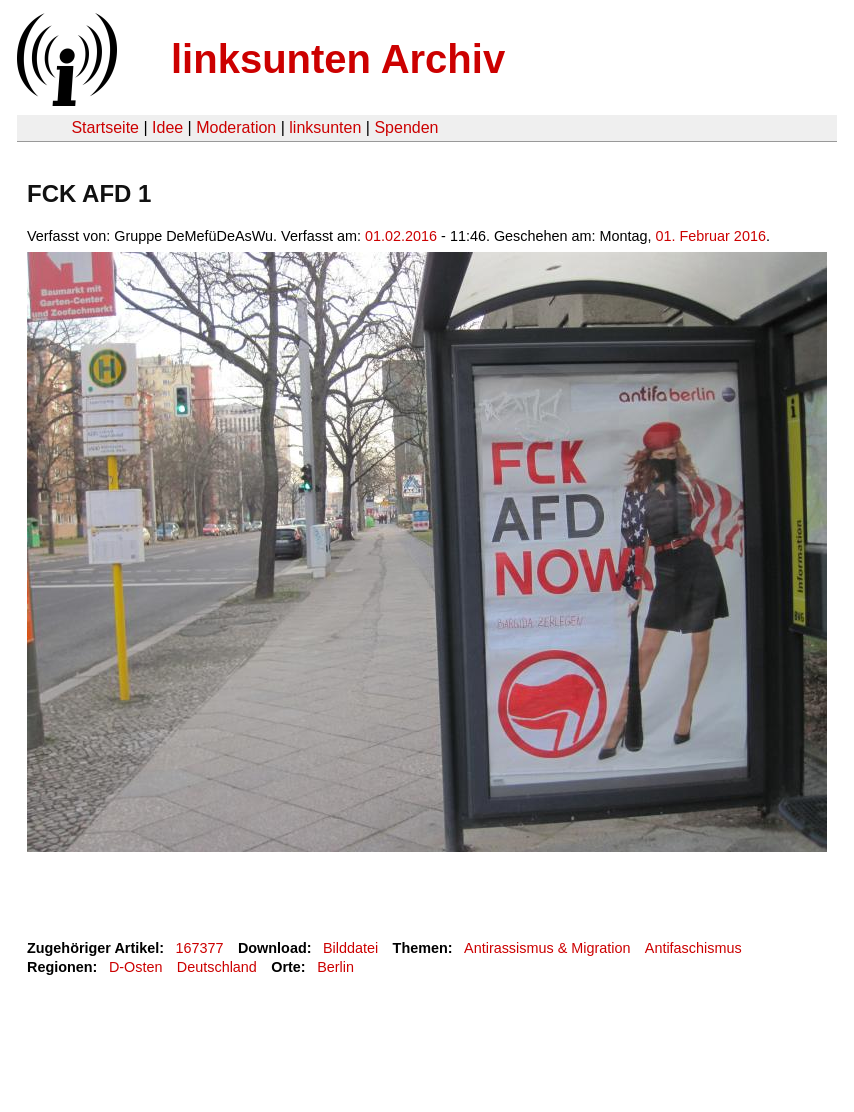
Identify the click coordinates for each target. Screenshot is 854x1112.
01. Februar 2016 (710, 236)
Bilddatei (350, 948)
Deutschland (217, 967)
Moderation (236, 127)
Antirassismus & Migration (547, 948)
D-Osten (136, 967)
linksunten (325, 127)
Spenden (406, 127)
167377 (200, 948)
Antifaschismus (693, 948)
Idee (167, 127)
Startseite (105, 127)
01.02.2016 (401, 236)
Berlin (335, 967)
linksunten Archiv (338, 59)
